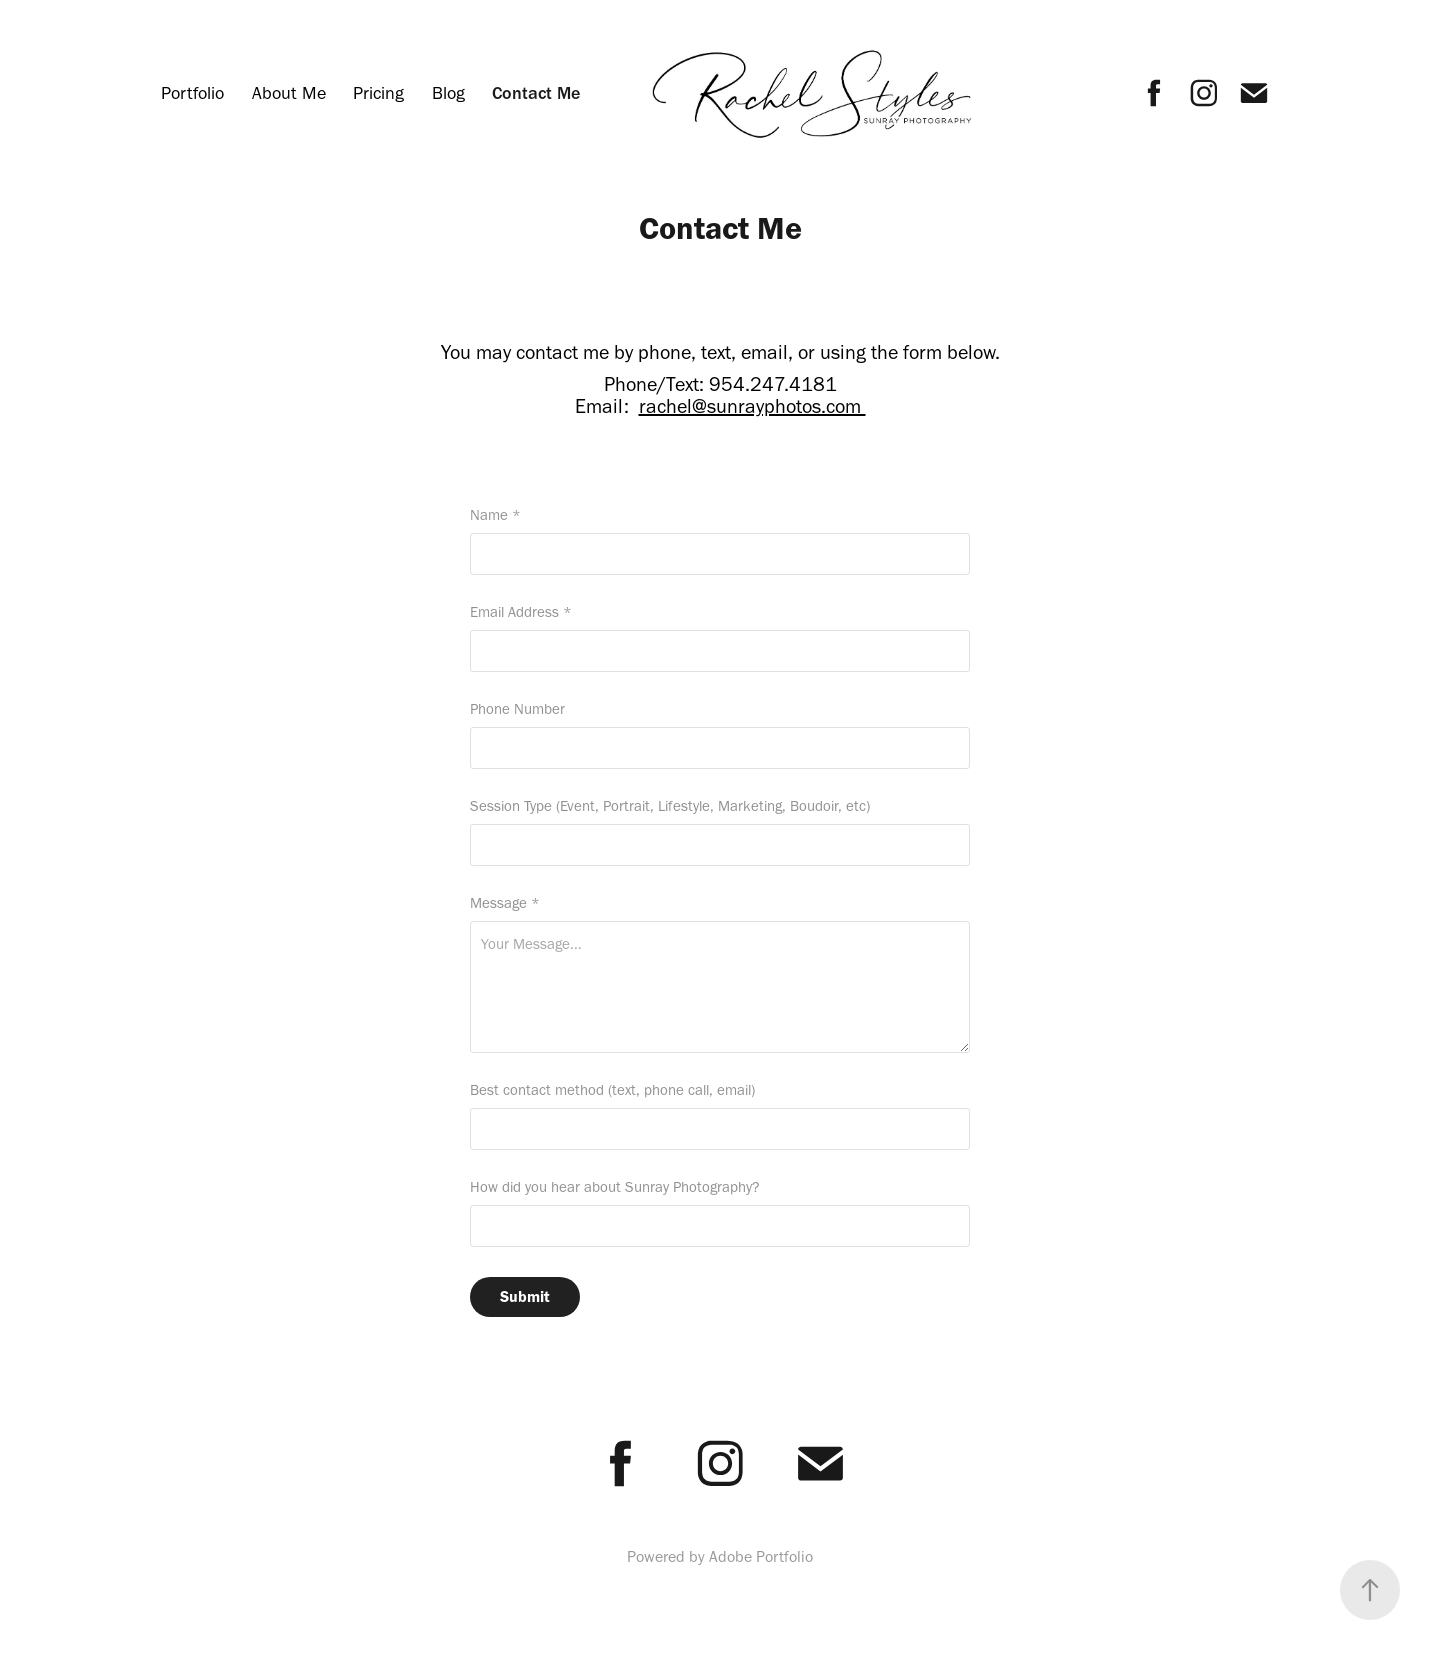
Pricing (378, 93)
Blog (448, 93)
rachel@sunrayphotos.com (752, 406)
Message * (505, 903)
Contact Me (536, 93)
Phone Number (517, 709)
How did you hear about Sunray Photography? (615, 1187)
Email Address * (521, 612)
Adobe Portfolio (761, 1556)
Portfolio (192, 93)
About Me (289, 93)
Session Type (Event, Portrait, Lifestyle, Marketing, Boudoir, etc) (670, 806)
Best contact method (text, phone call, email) (612, 1090)
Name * (495, 515)
